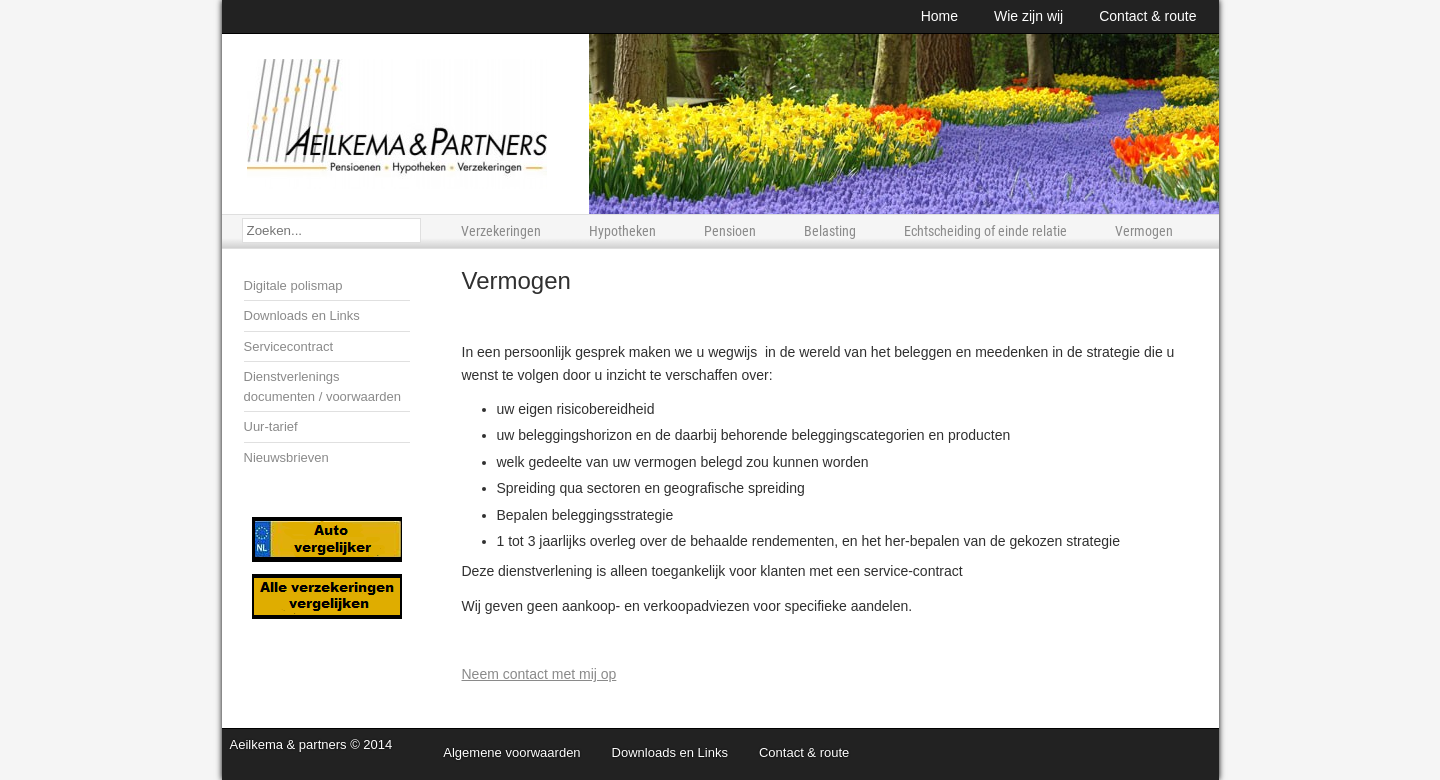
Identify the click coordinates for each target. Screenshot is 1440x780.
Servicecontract (289, 346)
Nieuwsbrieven (286, 457)
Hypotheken (622, 231)
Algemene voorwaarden (511, 752)
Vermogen (1144, 231)
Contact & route (1147, 16)
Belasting (830, 231)
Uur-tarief (271, 426)
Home (939, 16)
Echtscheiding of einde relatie (985, 231)
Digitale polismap (293, 285)
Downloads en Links (302, 315)
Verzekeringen (501, 231)
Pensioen (730, 231)
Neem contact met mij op (539, 674)
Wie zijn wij (1028, 16)
